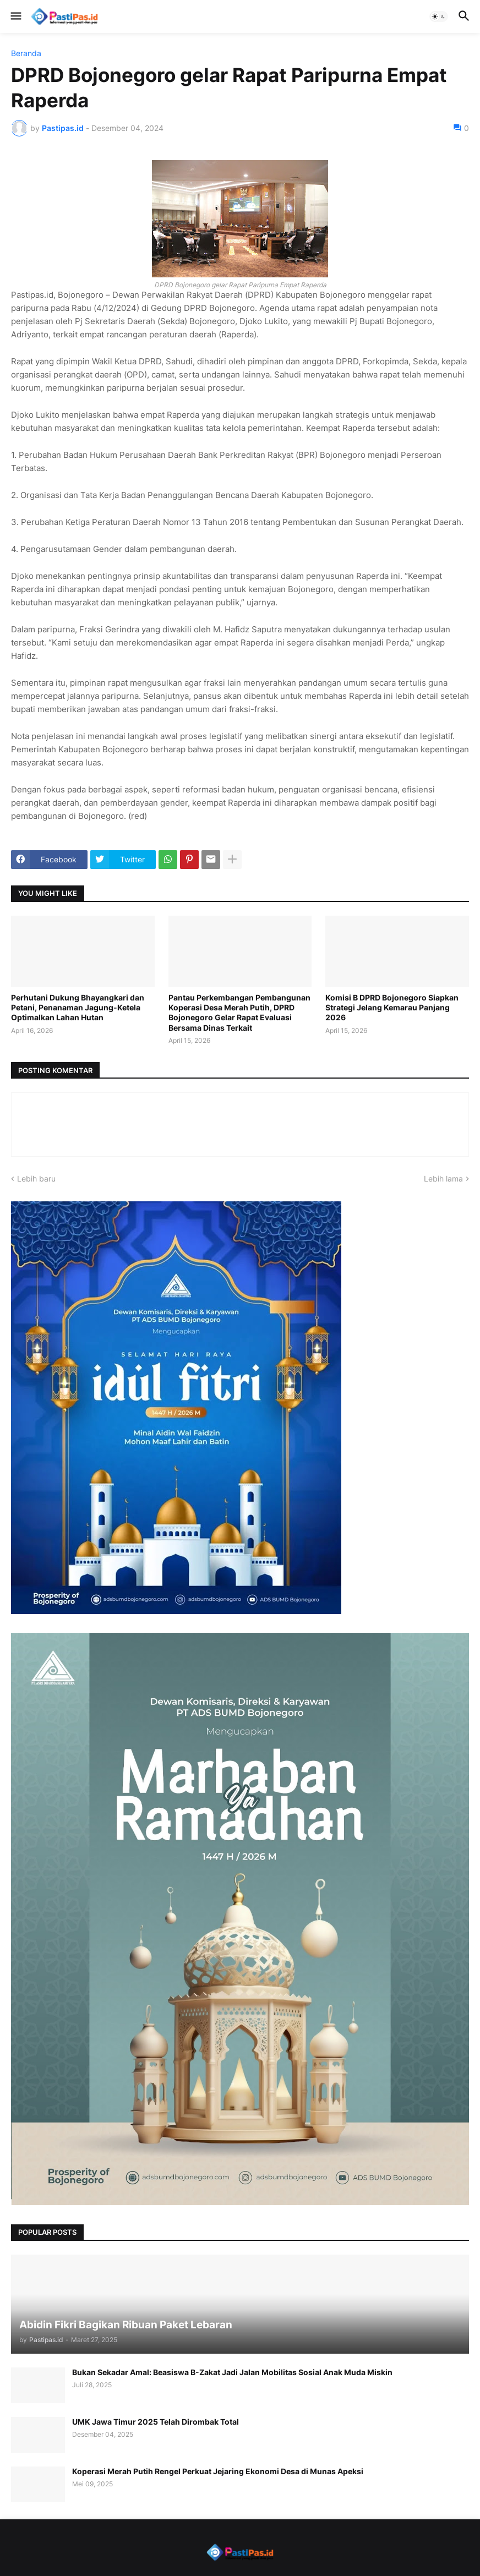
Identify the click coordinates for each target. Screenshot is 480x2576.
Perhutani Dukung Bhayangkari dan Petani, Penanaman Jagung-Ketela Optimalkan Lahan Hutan (77, 1007)
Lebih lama (443, 1178)
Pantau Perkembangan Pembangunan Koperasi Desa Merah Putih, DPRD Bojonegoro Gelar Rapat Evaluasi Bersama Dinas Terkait (239, 1012)
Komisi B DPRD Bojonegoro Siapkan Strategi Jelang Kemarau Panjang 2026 (392, 1007)
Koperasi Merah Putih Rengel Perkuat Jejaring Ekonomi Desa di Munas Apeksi (217, 2471)
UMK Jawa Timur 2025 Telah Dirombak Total (155, 2421)
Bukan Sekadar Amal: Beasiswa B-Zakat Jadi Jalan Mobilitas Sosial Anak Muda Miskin (232, 2372)
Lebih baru (36, 1178)
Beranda (26, 53)
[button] (15, 16)
